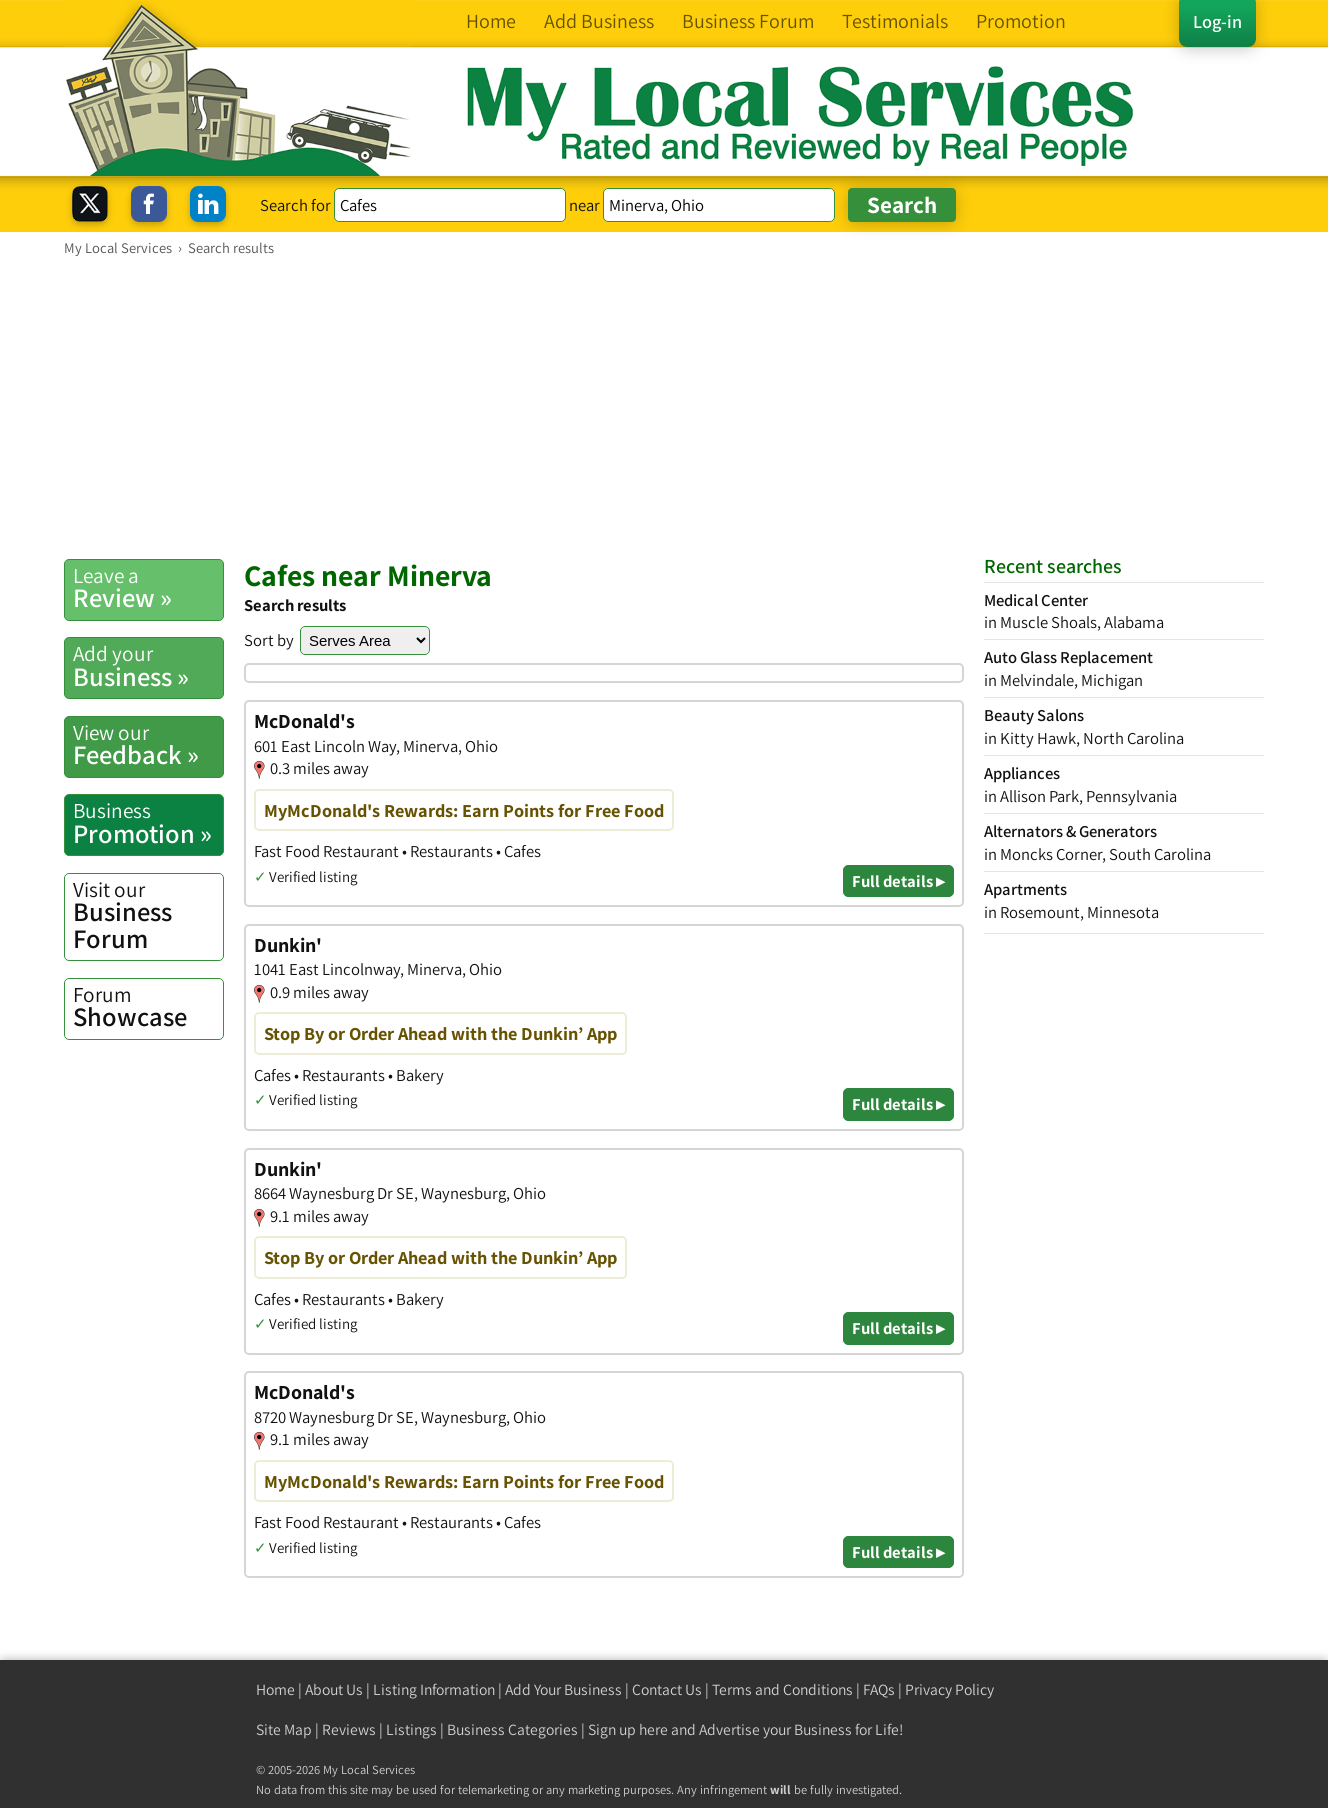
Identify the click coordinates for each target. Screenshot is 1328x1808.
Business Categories (512, 1729)
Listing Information (434, 1689)
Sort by (269, 640)
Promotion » (148, 823)
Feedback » (148, 745)
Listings (411, 1729)
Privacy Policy (949, 1689)
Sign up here (628, 1729)
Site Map (284, 1729)
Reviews (349, 1729)
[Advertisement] (664, 407)
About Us (334, 1689)
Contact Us (667, 1689)
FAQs (879, 1689)
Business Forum (148, 915)
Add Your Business (563, 1689)
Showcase (148, 1007)
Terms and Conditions (782, 1689)
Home (275, 1689)
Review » (148, 588)
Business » (148, 666)
